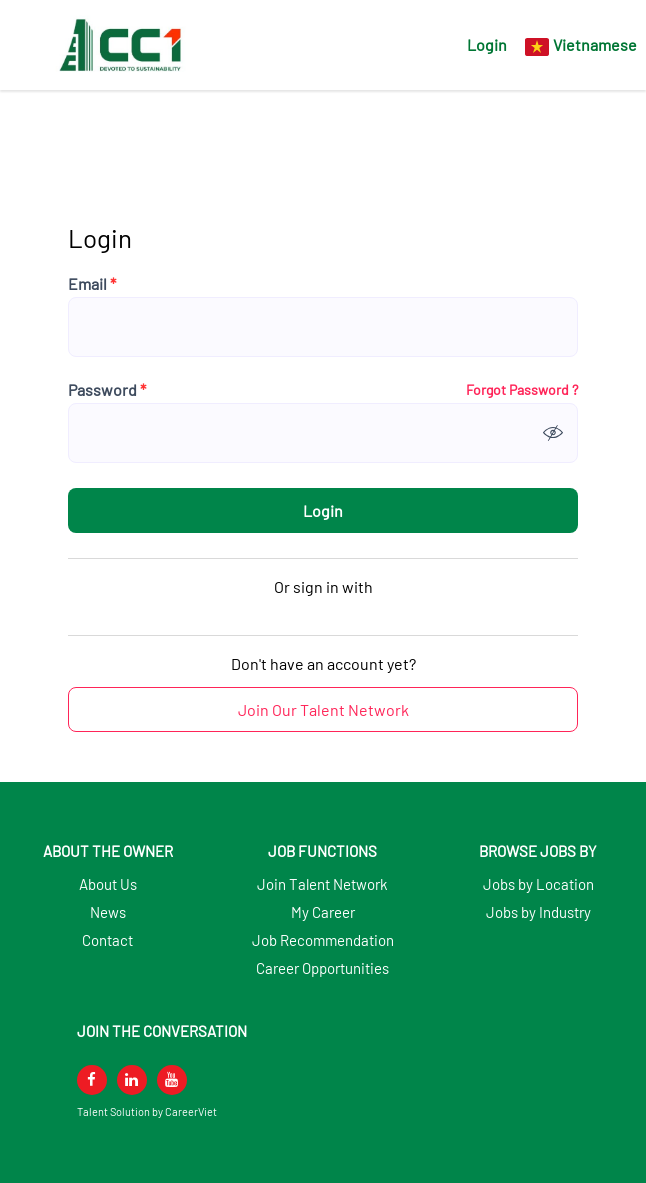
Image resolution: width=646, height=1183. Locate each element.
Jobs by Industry (538, 912)
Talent (93, 1111)
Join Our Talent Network (323, 709)
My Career (323, 912)
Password (107, 390)
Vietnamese (595, 44)
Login (487, 44)
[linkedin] (132, 1080)
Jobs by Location (538, 884)
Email (92, 284)
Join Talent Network (322, 884)
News (108, 912)
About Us (108, 884)
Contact (107, 940)
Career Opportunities (322, 968)
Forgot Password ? (522, 390)
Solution (131, 1111)
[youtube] (172, 1080)
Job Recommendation (323, 940)
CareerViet (191, 1111)
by (158, 1111)
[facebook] (92, 1080)
